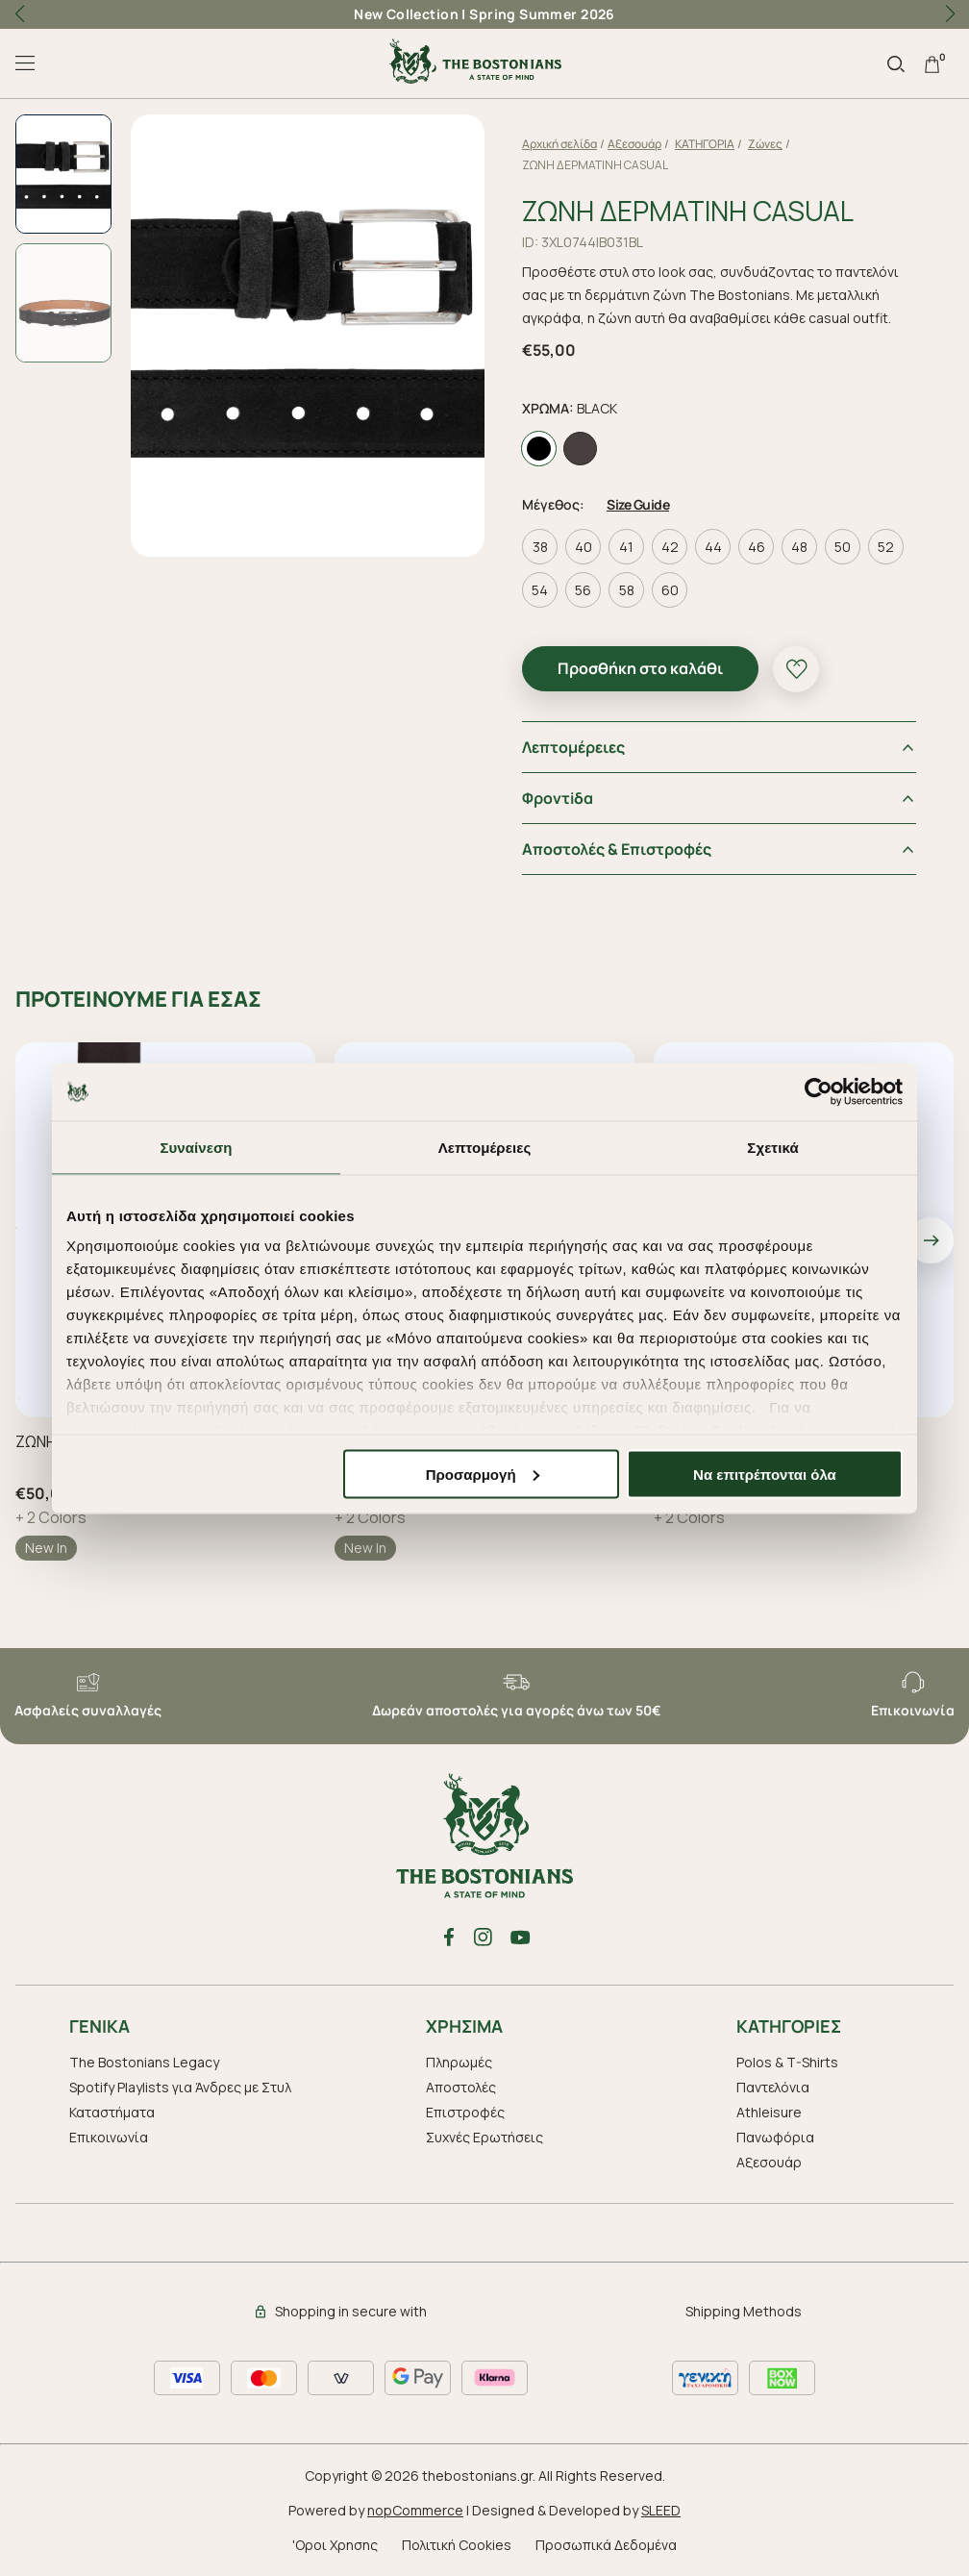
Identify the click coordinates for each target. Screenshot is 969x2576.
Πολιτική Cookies (456, 2545)
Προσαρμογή (482, 1473)
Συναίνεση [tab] (196, 1146)
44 (713, 547)
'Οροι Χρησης (335, 2545)
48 (799, 547)
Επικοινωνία (108, 2137)
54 (540, 590)
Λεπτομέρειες (573, 747)
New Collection (406, 14)
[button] (949, 14)
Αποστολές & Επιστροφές (616, 849)
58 (626, 590)
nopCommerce (415, 2510)
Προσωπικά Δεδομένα (606, 2545)
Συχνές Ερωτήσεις (484, 2137)
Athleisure (769, 2112)
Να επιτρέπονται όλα (764, 1473)
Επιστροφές (465, 2112)
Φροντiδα (557, 798)
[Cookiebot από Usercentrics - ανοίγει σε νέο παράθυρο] (818, 1091)
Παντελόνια (772, 2087)
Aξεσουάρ (634, 144)
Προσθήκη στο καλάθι (640, 668)
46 (756, 547)
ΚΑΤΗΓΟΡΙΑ (704, 144)
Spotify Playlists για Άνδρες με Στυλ (180, 2087)
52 (886, 547)
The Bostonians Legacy (144, 2062)
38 (540, 547)
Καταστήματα (112, 2112)
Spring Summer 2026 (542, 14)
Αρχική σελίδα (559, 144)
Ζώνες (765, 144)
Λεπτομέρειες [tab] (485, 1146)
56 (583, 590)
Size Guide (638, 504)
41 (626, 547)
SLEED (661, 2510)
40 (583, 547)
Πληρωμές (459, 2062)
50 (842, 547)
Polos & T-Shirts (787, 2062)
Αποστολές (461, 2087)
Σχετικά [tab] (772, 1146)
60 (670, 590)
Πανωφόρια (775, 2137)
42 (670, 547)
